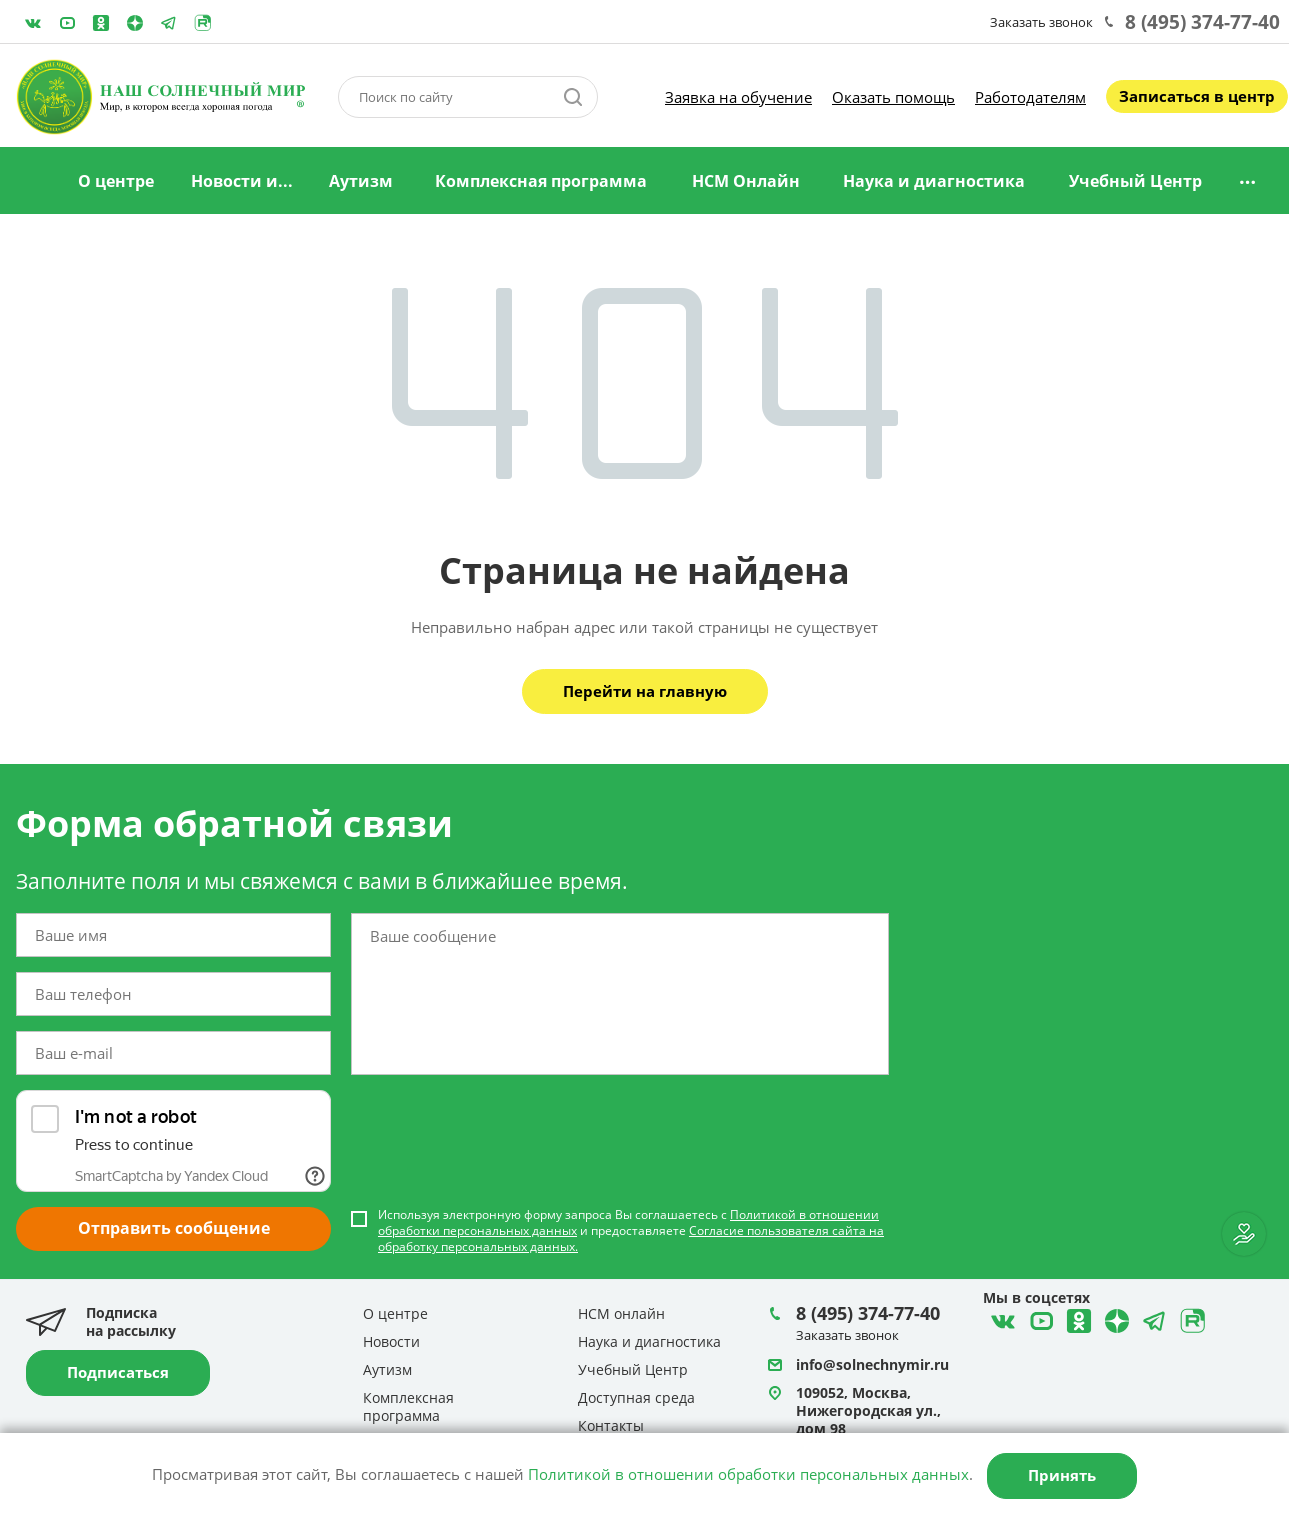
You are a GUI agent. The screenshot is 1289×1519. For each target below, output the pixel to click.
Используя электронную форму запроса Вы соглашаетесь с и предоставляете (631, 1231)
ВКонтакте (33, 23)
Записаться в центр (1197, 96)
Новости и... (242, 181)
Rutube (203, 23)
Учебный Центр (1135, 181)
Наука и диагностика (934, 181)
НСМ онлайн (621, 1313)
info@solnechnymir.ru (872, 1364)
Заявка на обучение (738, 97)
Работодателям (1030, 97)
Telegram (135, 23)
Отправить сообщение (174, 1228)
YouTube (67, 23)
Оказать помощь (893, 97)
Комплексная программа (541, 181)
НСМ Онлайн (746, 181)
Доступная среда (636, 1397)
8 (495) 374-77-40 (1202, 22)
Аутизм (361, 181)
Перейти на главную (645, 691)
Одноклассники (101, 23)
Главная (33, 182)
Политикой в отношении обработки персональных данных (748, 1474)
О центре (116, 181)
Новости (391, 1341)
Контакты (611, 1425)
